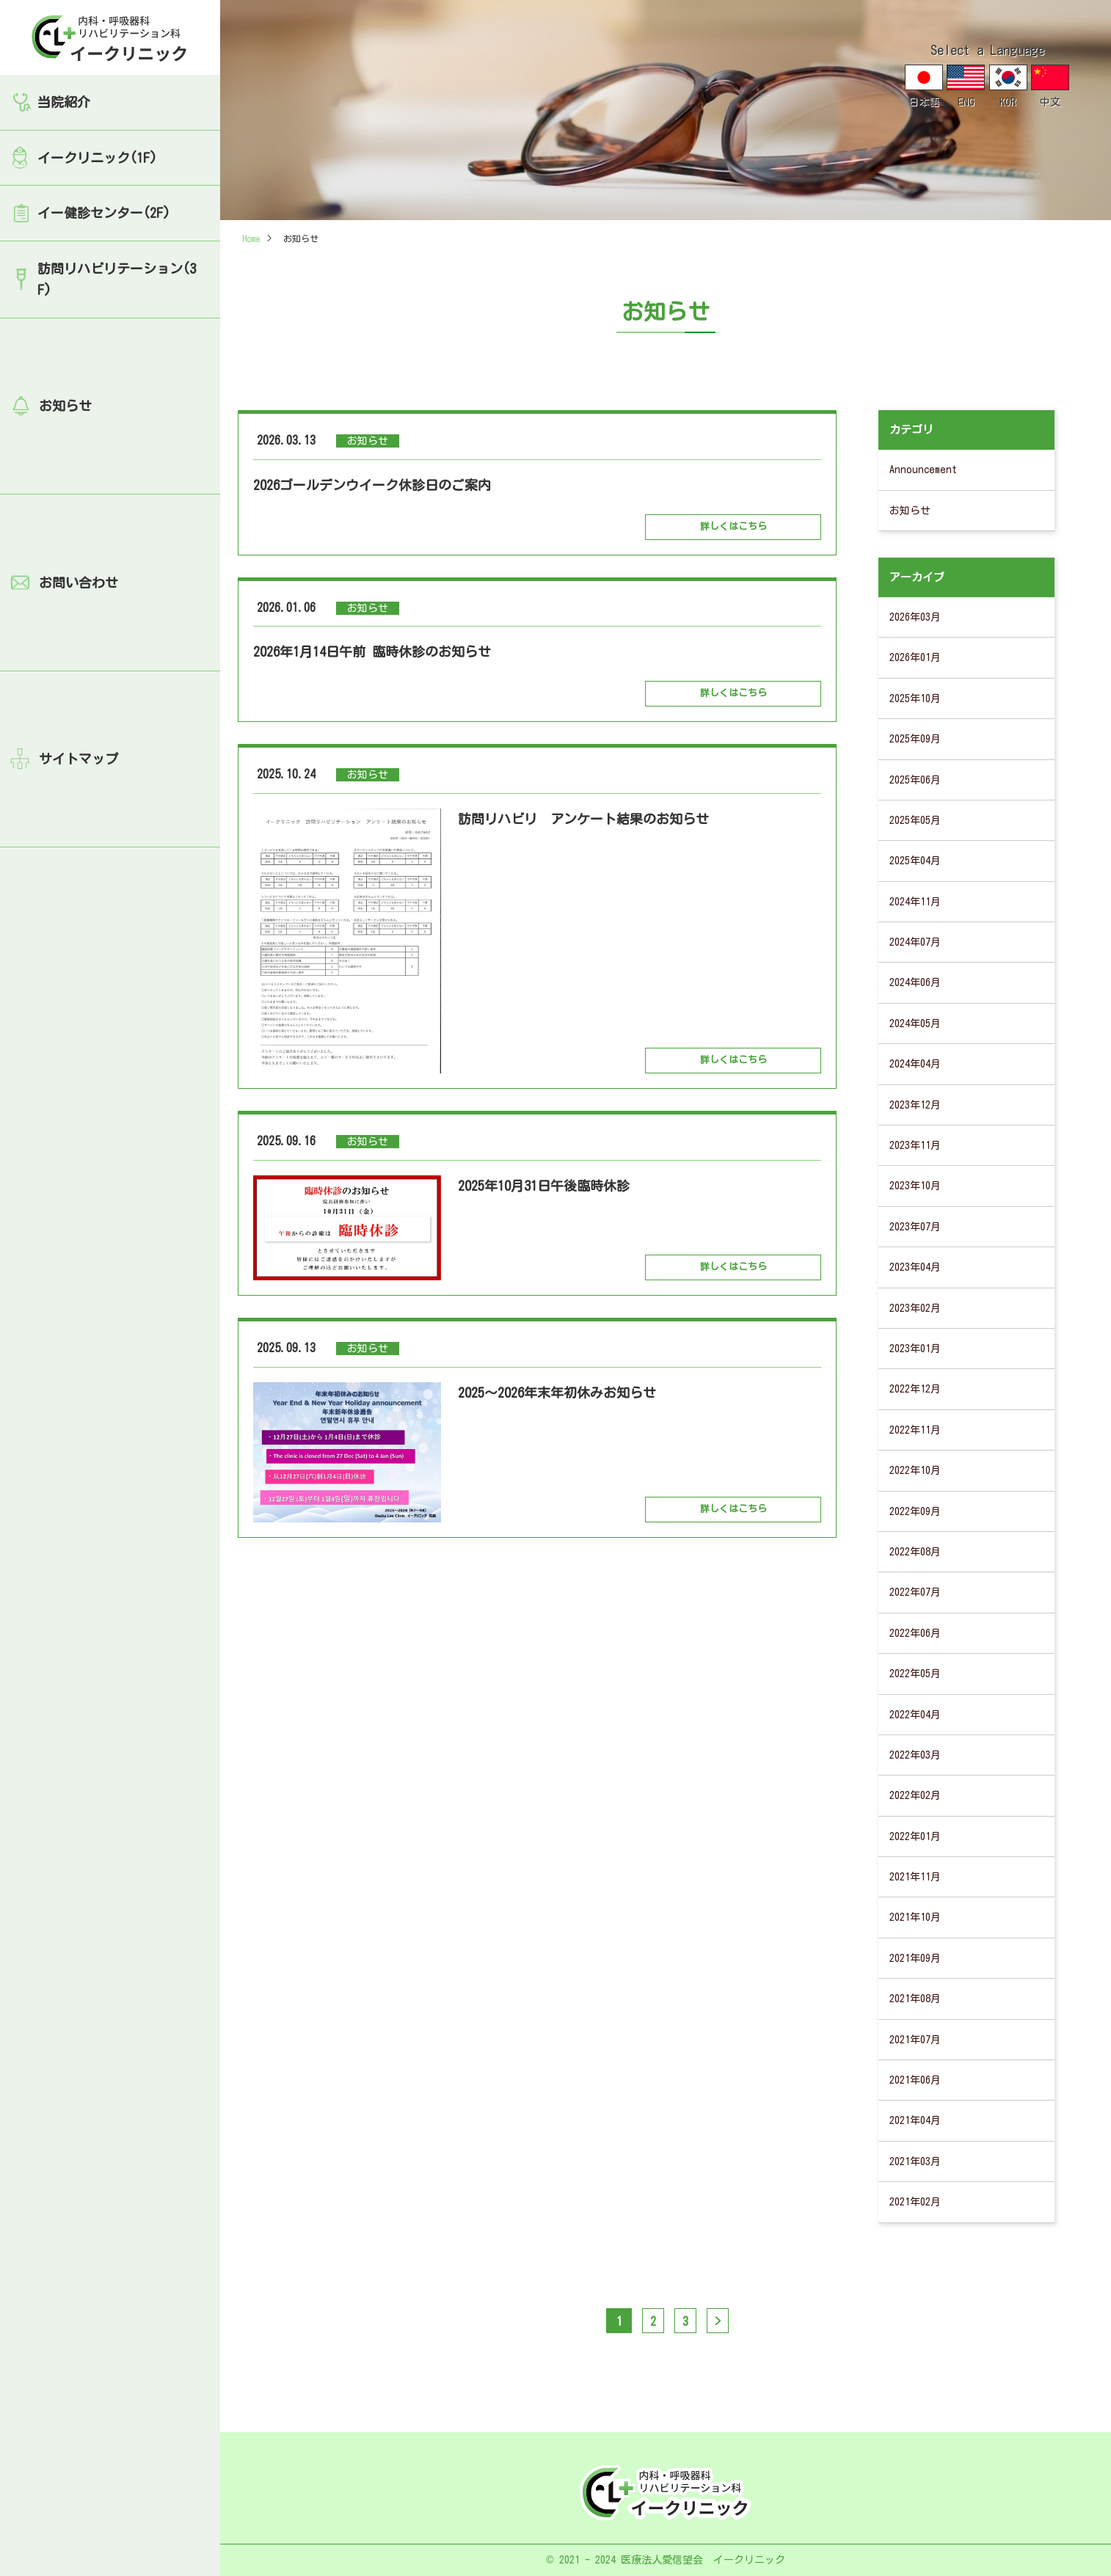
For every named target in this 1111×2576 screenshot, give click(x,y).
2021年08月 (915, 1998)
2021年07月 (915, 2040)
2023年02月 (915, 1308)
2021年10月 (915, 1917)
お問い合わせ (78, 582)
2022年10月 (915, 1470)
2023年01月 (915, 1348)
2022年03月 (915, 1755)
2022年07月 (915, 1592)
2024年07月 (915, 942)
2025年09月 (915, 739)
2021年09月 (915, 1958)
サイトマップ (78, 758)
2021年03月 (915, 2161)
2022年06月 (915, 1633)
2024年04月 (915, 1064)
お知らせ (65, 405)
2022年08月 (915, 1552)
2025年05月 (915, 820)
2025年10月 (915, 698)
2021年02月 (915, 2202)
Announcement (923, 469)
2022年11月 (915, 1430)
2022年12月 (915, 1389)
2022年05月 (915, 1673)
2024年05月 (915, 1023)
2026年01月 (915, 657)
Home (251, 238)
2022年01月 (915, 1836)
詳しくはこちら (733, 526)
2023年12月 (915, 1105)
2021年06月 (915, 2080)
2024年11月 (915, 902)
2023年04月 (915, 1267)
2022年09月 (915, 1511)
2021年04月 (915, 2120)
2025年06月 (915, 780)
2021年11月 (915, 1877)
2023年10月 (915, 1186)
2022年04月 (915, 1715)
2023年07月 (915, 1227)
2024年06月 (915, 982)
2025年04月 (915, 860)
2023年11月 (915, 1145)
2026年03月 (915, 617)
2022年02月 (915, 1795)
